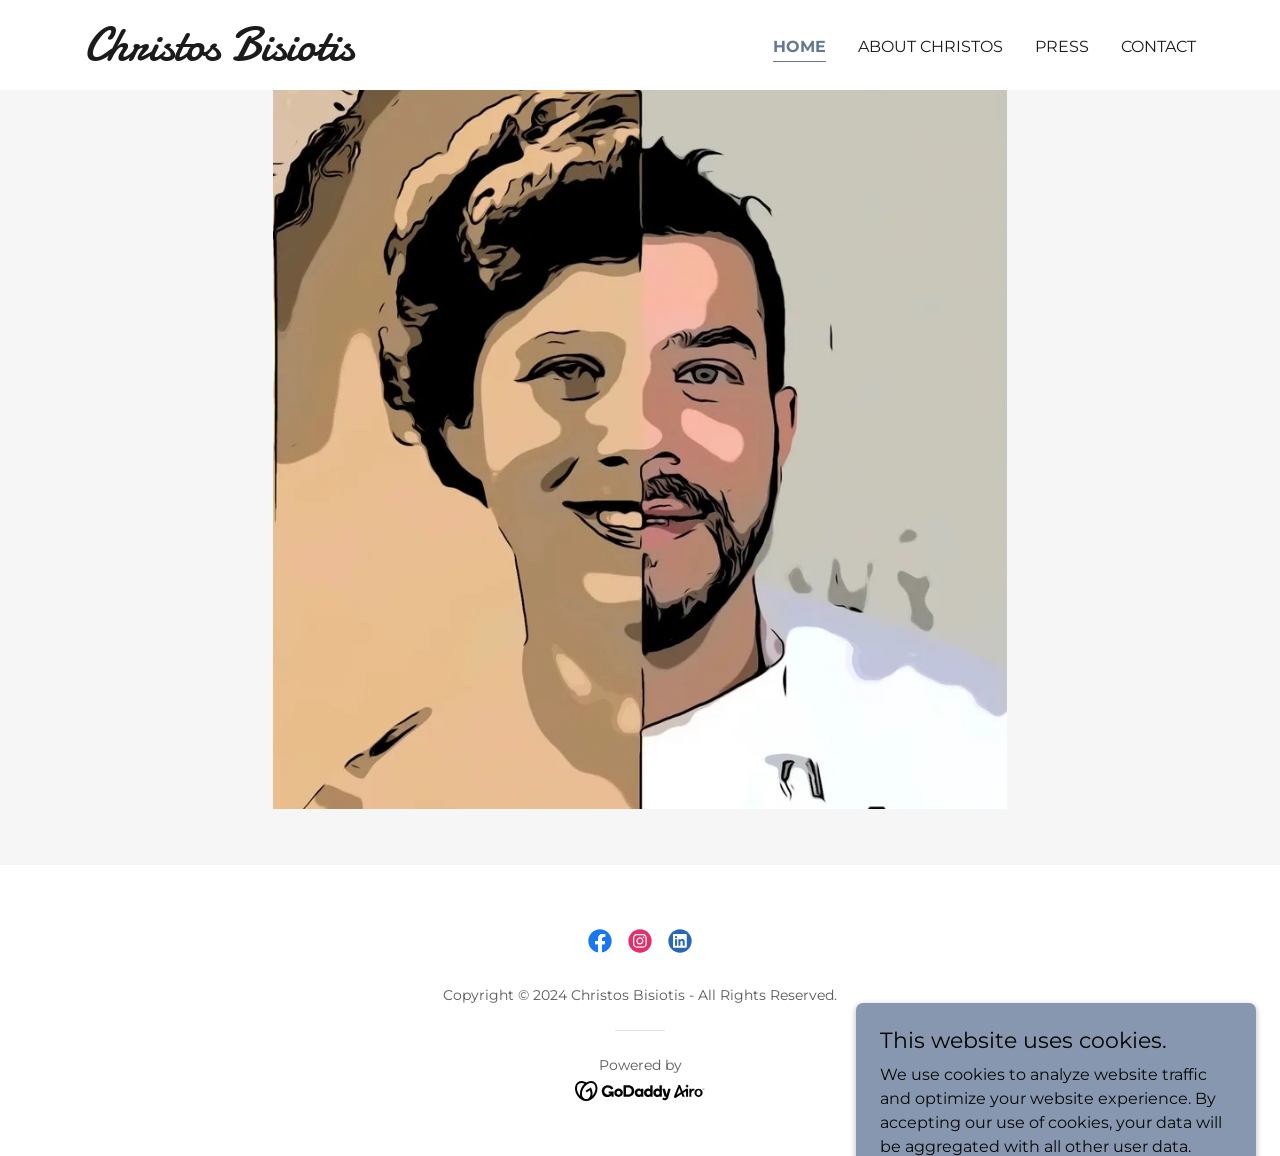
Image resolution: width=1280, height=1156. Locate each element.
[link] (278, 54)
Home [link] (799, 46)
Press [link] (1062, 46)
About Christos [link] (930, 46)
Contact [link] (1158, 46)
